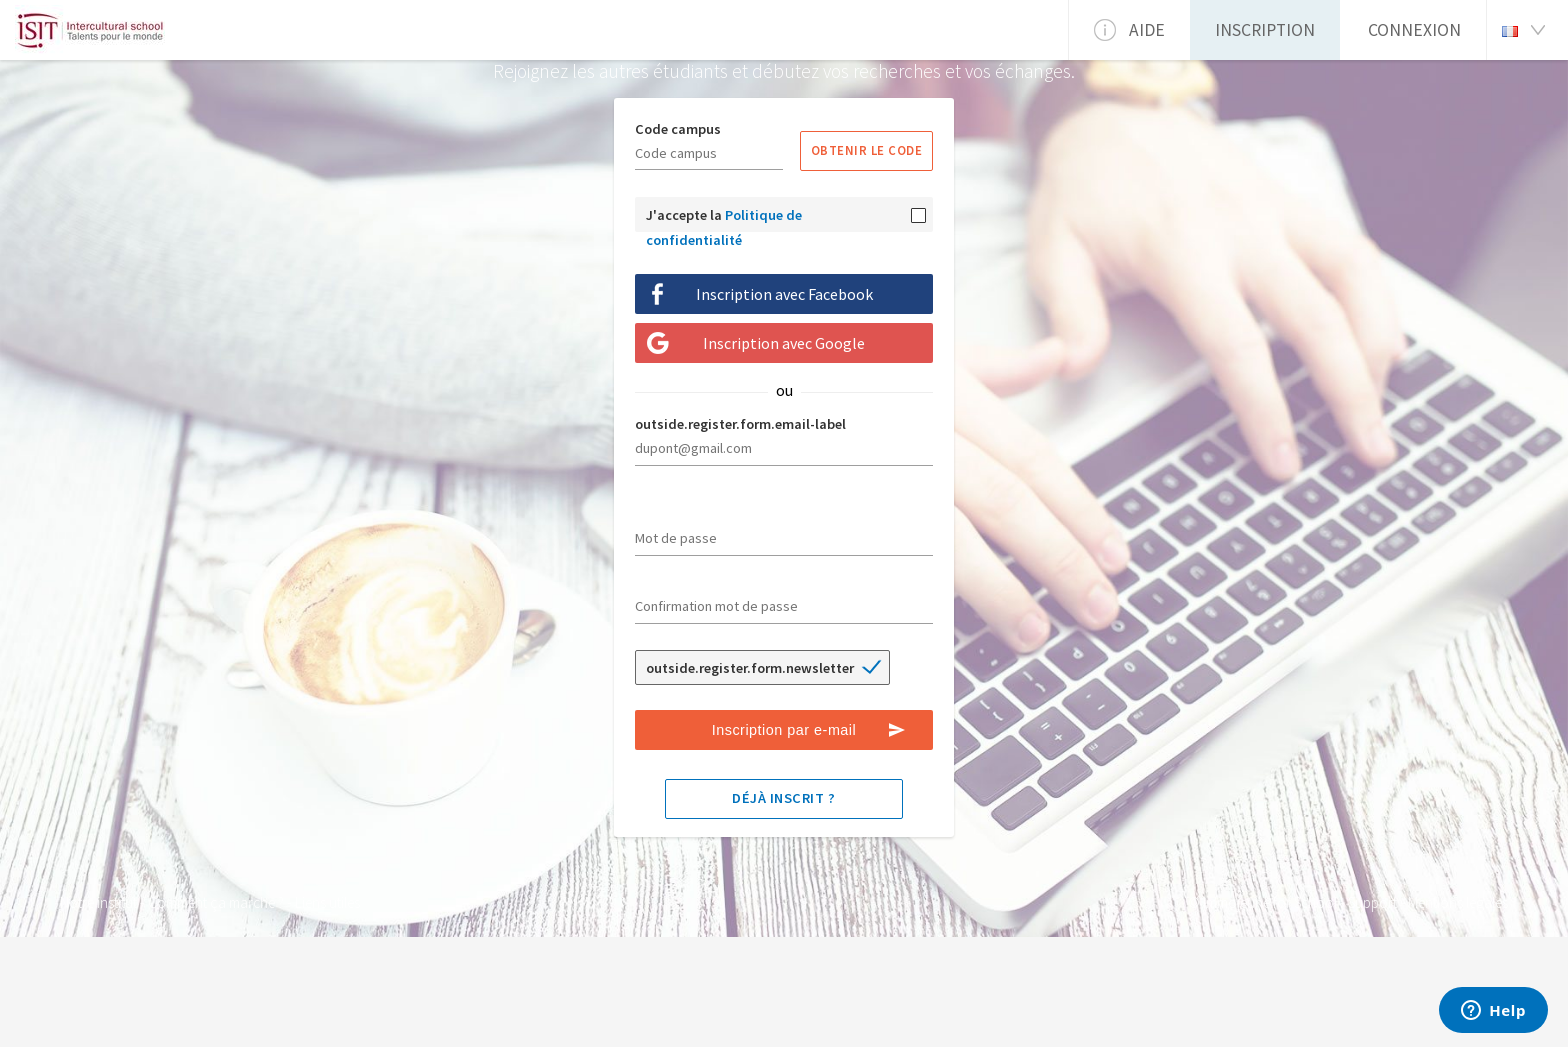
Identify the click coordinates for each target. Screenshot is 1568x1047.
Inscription (1265, 30)
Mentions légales (1458, 902)
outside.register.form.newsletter (750, 668)
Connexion (1414, 30)
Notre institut (98, 902)
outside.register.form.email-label (740, 424)
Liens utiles (327, 902)
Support (1372, 902)
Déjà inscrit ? (783, 798)
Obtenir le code (867, 150)
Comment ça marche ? (216, 902)
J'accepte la (724, 219)
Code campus (678, 129)
